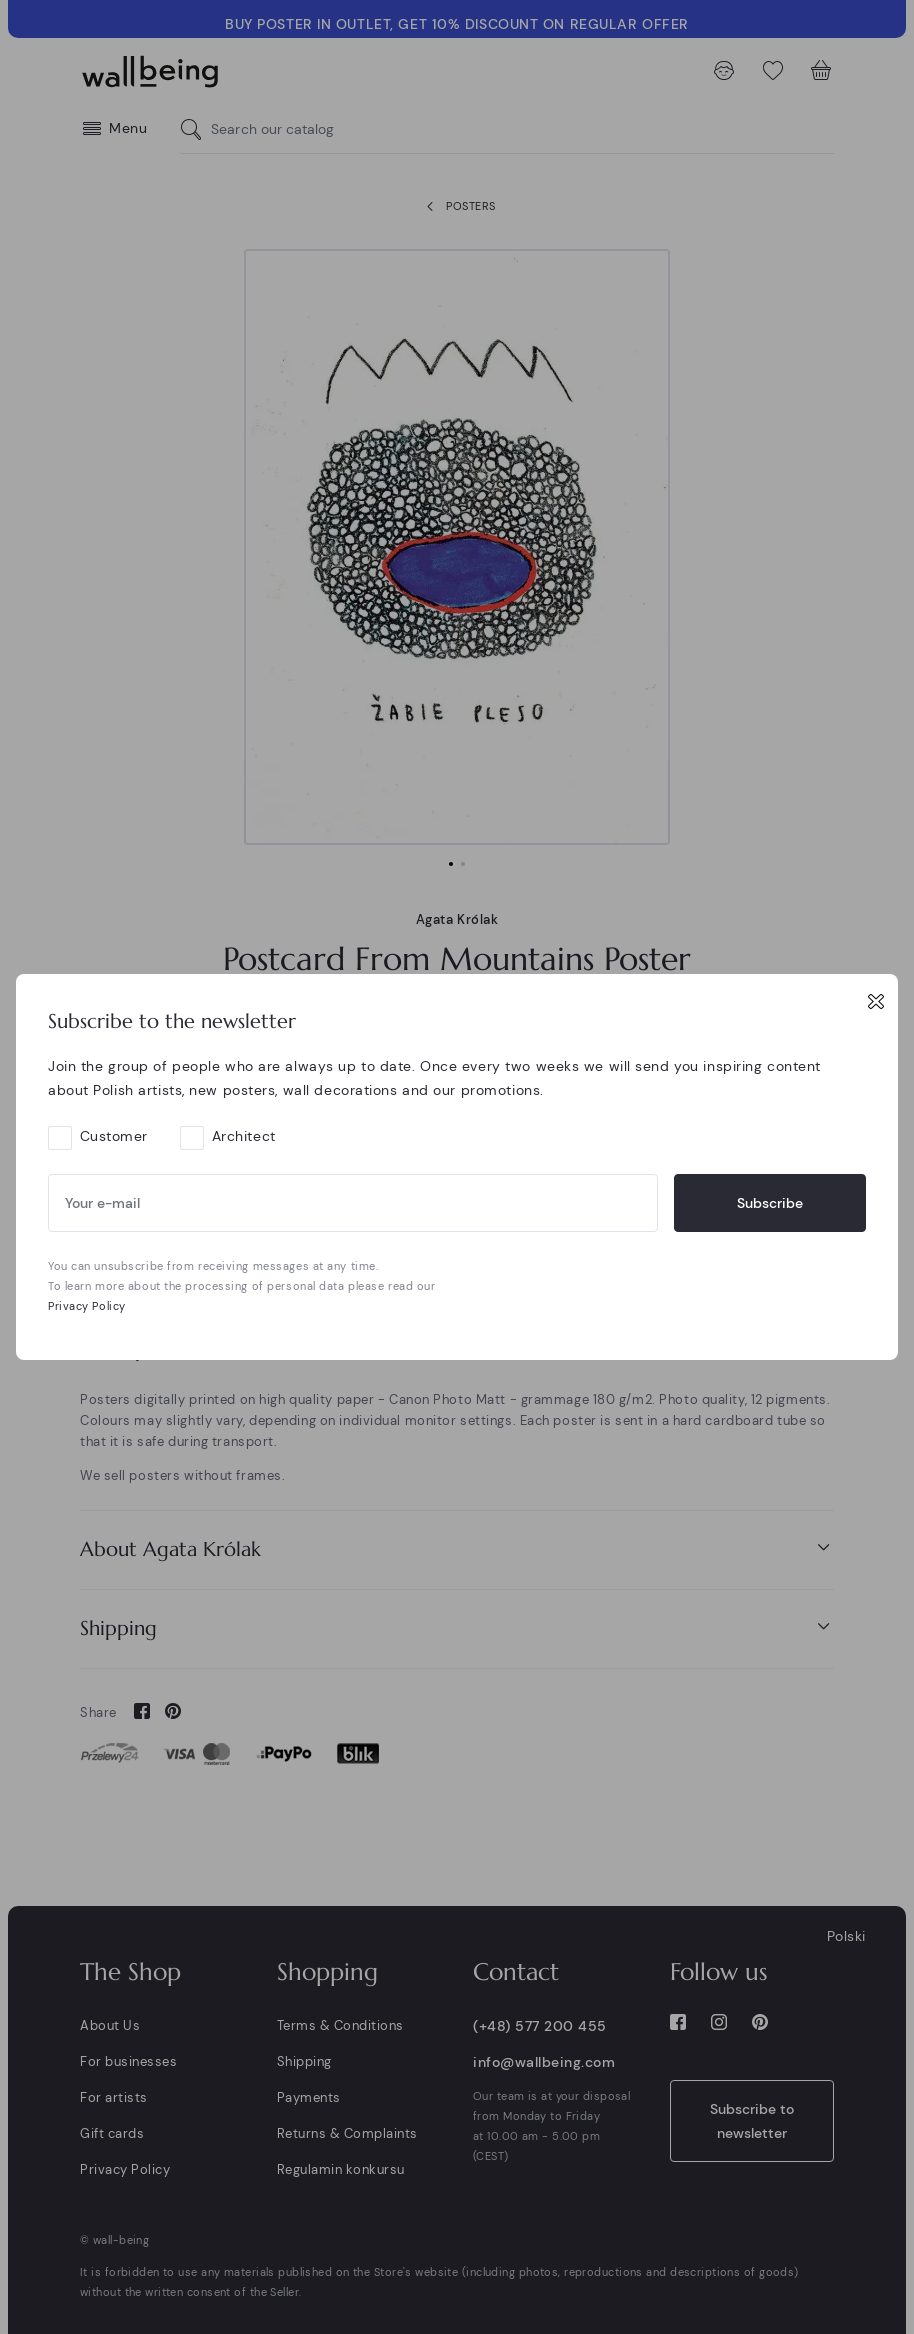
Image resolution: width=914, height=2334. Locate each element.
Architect (244, 1136)
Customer (114, 1136)
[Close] (876, 1001)
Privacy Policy (87, 1306)
